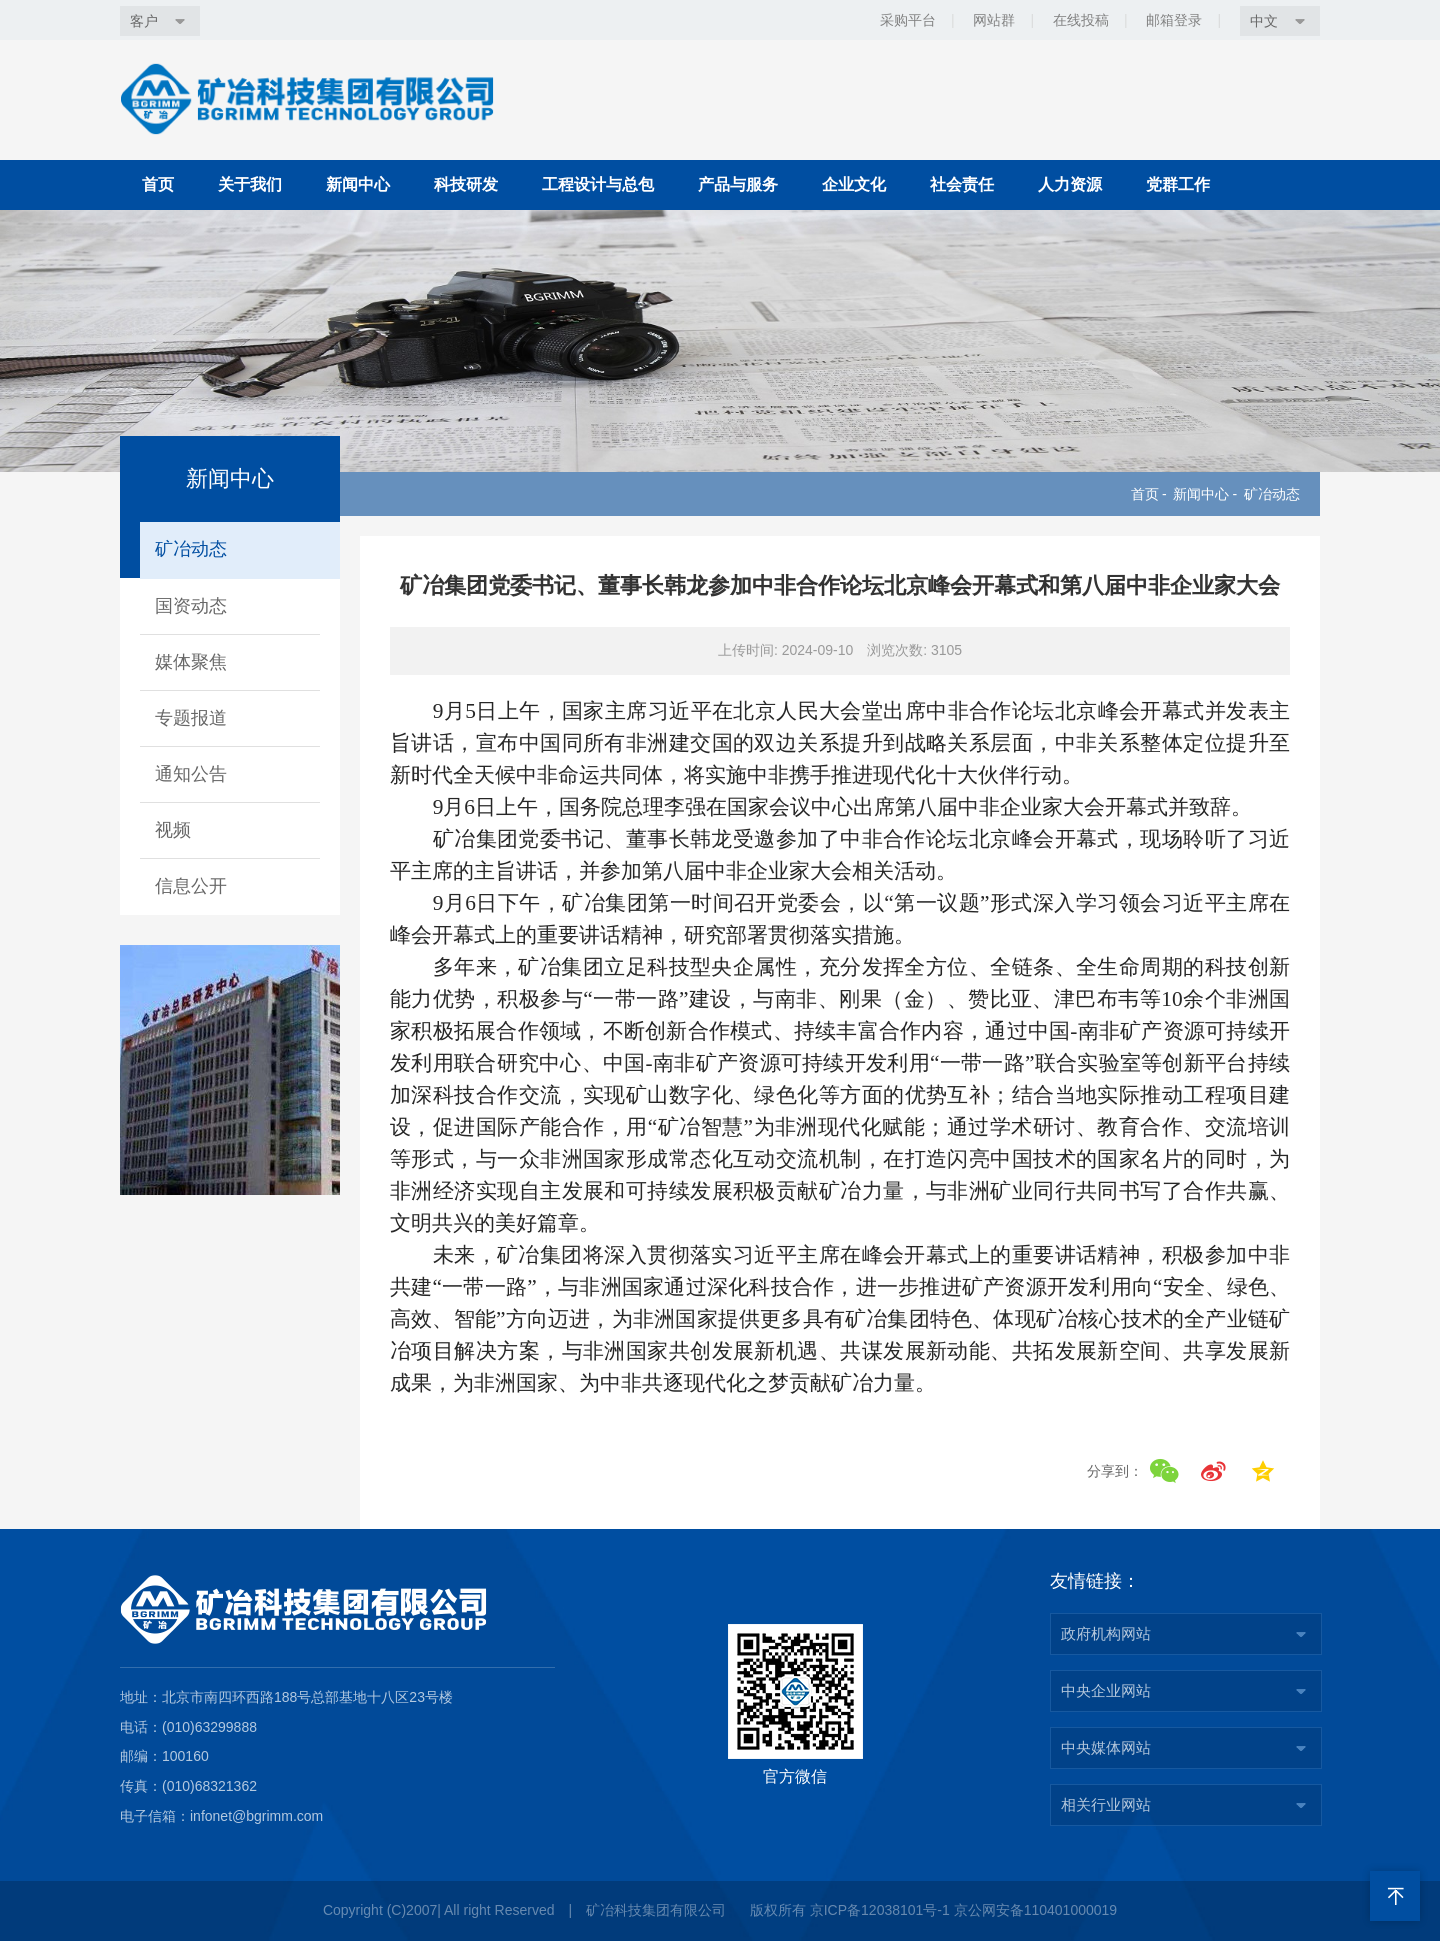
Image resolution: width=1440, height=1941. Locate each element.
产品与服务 (738, 184)
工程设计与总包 (598, 184)
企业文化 (854, 184)
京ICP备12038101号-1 (880, 1910)
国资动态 (191, 606)
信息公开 (191, 886)
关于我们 (250, 184)
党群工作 (1178, 184)
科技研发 (466, 184)
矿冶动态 (1272, 494)
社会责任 (962, 184)
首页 (158, 184)
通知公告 (191, 774)
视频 (173, 830)
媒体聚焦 (191, 662)
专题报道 (191, 718)
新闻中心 (358, 184)
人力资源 (1070, 184)
